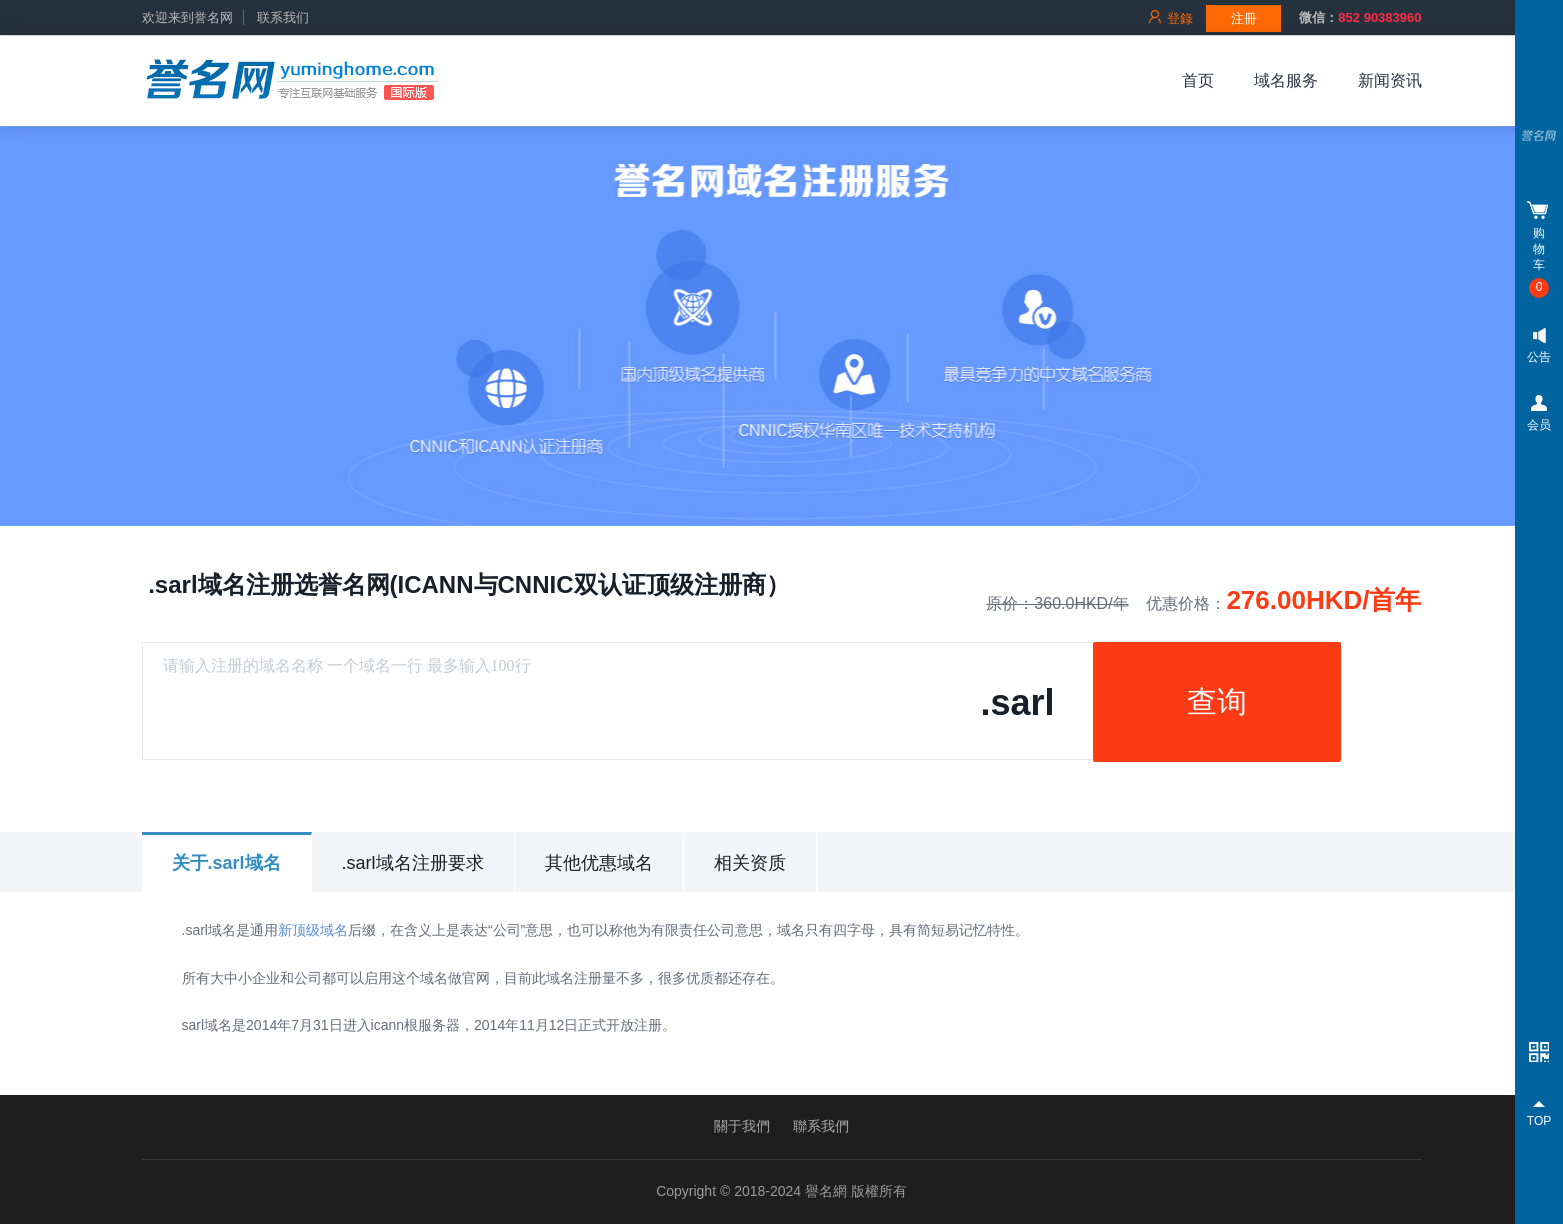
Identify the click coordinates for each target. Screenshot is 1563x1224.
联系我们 (283, 18)
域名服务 (1286, 80)
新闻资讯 (1390, 80)
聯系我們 (821, 1126)
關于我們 (742, 1126)
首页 (1198, 80)
